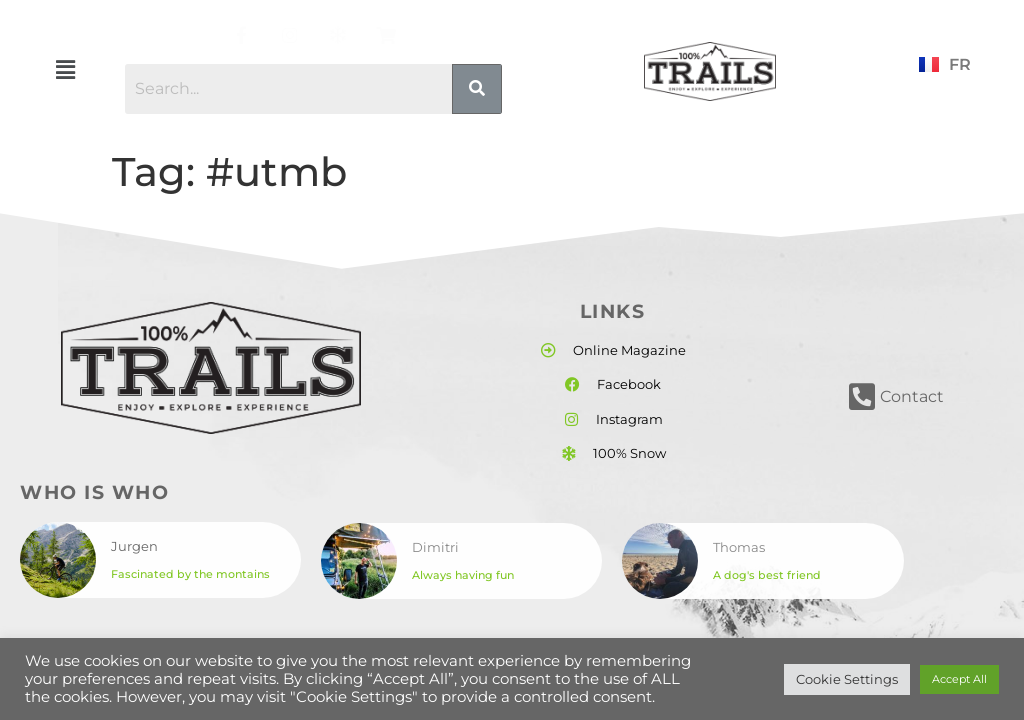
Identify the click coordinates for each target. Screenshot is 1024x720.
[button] (65, 70)
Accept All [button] (959, 679)
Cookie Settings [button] (847, 679)
